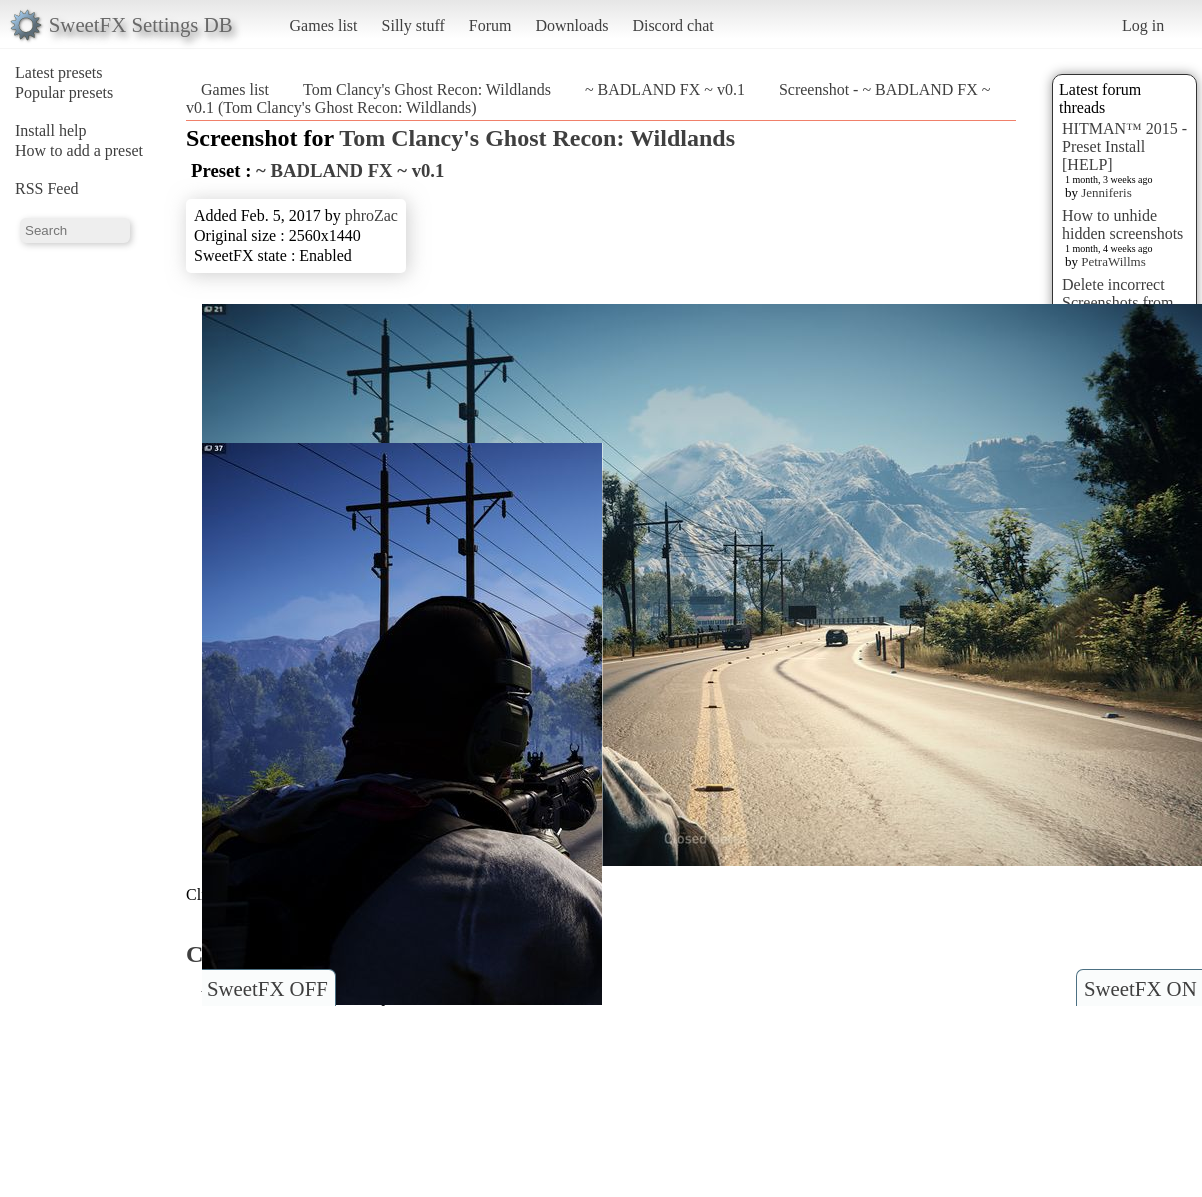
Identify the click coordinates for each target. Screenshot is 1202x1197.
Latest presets (59, 72)
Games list (324, 25)
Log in (1143, 25)
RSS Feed (47, 188)
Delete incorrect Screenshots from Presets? (1118, 302)
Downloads (571, 25)
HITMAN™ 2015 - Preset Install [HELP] (1124, 146)
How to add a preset (79, 150)
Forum (490, 25)
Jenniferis (1106, 192)
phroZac (371, 215)
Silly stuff (413, 25)
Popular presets (64, 92)
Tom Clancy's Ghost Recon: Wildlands (427, 89)
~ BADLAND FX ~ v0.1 (665, 89)
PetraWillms (1113, 261)
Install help (51, 130)
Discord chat (672, 25)
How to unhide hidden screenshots (1122, 224)
